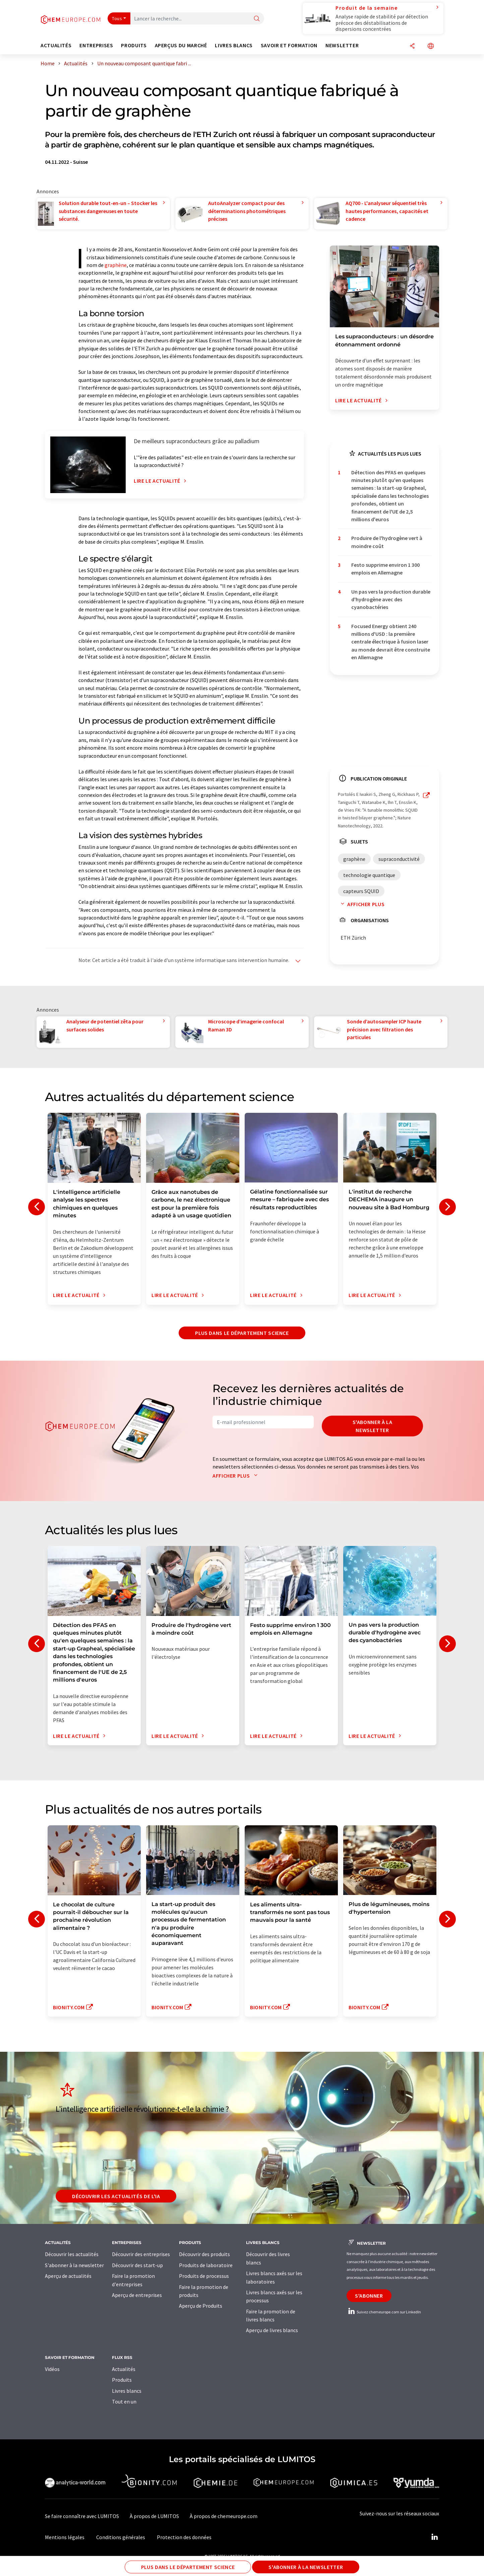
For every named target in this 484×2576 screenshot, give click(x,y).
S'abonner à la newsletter (372, 1426)
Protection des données (184, 2537)
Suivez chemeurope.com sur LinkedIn (384, 2311)
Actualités (123, 2369)
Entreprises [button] (96, 45)
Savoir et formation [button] (289, 45)
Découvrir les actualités (72, 2254)
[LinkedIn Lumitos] (434, 2537)
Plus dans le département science (242, 1333)
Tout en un (124, 2401)
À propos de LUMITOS (154, 2516)
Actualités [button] (56, 45)
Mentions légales (64, 2537)
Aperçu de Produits (200, 2305)
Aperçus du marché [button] (181, 45)
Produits (122, 2379)
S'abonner (369, 2295)
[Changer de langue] (430, 46)
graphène (116, 265)
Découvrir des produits (204, 2254)
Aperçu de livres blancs (272, 2330)
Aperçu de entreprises (137, 2295)
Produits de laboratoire (206, 2265)
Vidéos (52, 2369)
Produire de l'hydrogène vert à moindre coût (386, 542)
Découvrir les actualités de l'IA (116, 2196)
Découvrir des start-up (137, 2265)
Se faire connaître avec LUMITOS (82, 2516)
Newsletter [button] (342, 45)
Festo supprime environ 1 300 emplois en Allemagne (385, 568)
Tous (117, 18)
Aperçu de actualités (68, 2276)
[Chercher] (256, 19)
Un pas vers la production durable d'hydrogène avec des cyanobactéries (390, 599)
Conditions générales (120, 2537)
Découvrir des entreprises (141, 2254)
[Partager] (412, 46)
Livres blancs (126, 2390)
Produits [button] (133, 45)
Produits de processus (204, 2276)
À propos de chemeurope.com (223, 2516)
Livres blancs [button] (233, 45)
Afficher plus (361, 904)
